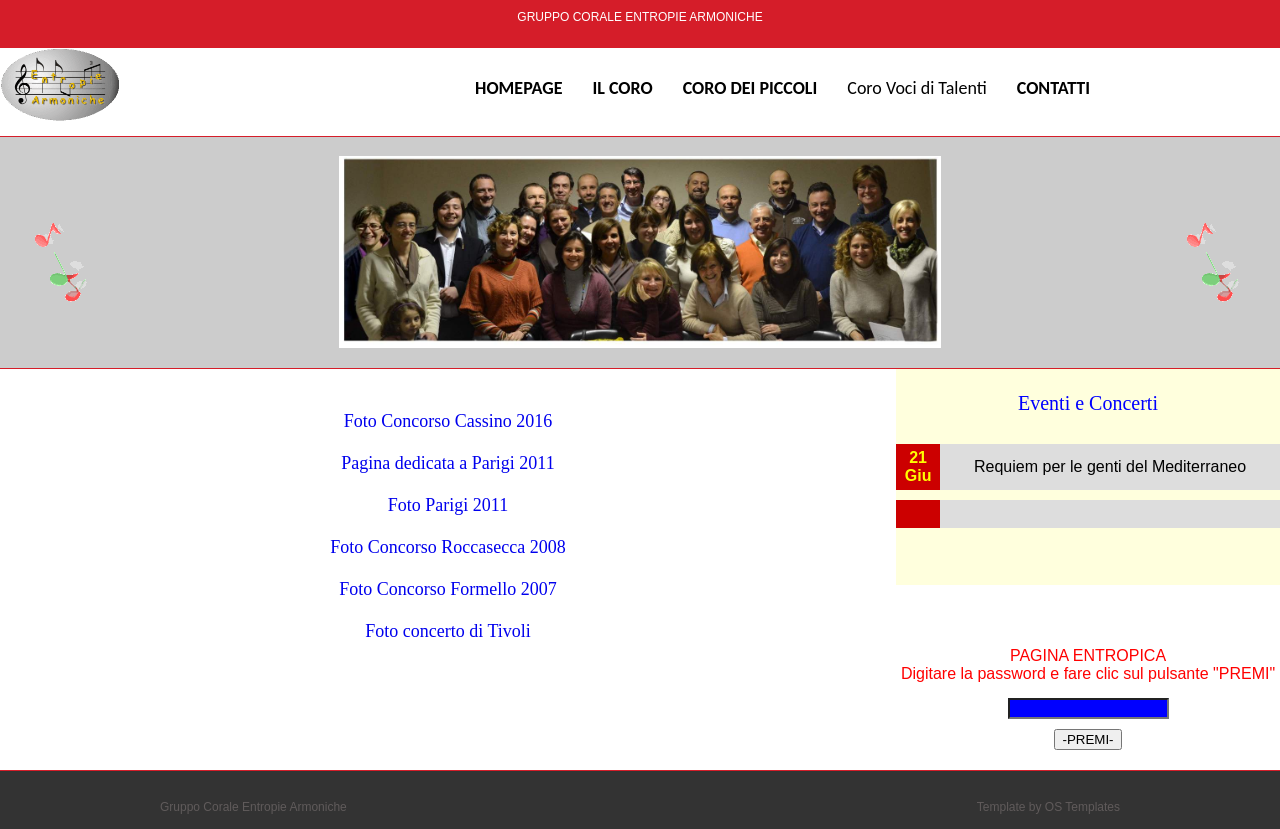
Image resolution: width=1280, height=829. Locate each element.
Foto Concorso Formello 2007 (448, 589)
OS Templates (1082, 807)
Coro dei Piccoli (750, 88)
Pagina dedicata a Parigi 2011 (447, 463)
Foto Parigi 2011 (448, 505)
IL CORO (622, 88)
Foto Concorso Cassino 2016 (448, 421)
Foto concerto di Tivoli (448, 631)
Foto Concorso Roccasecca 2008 (447, 547)
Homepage (518, 88)
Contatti (1053, 88)
